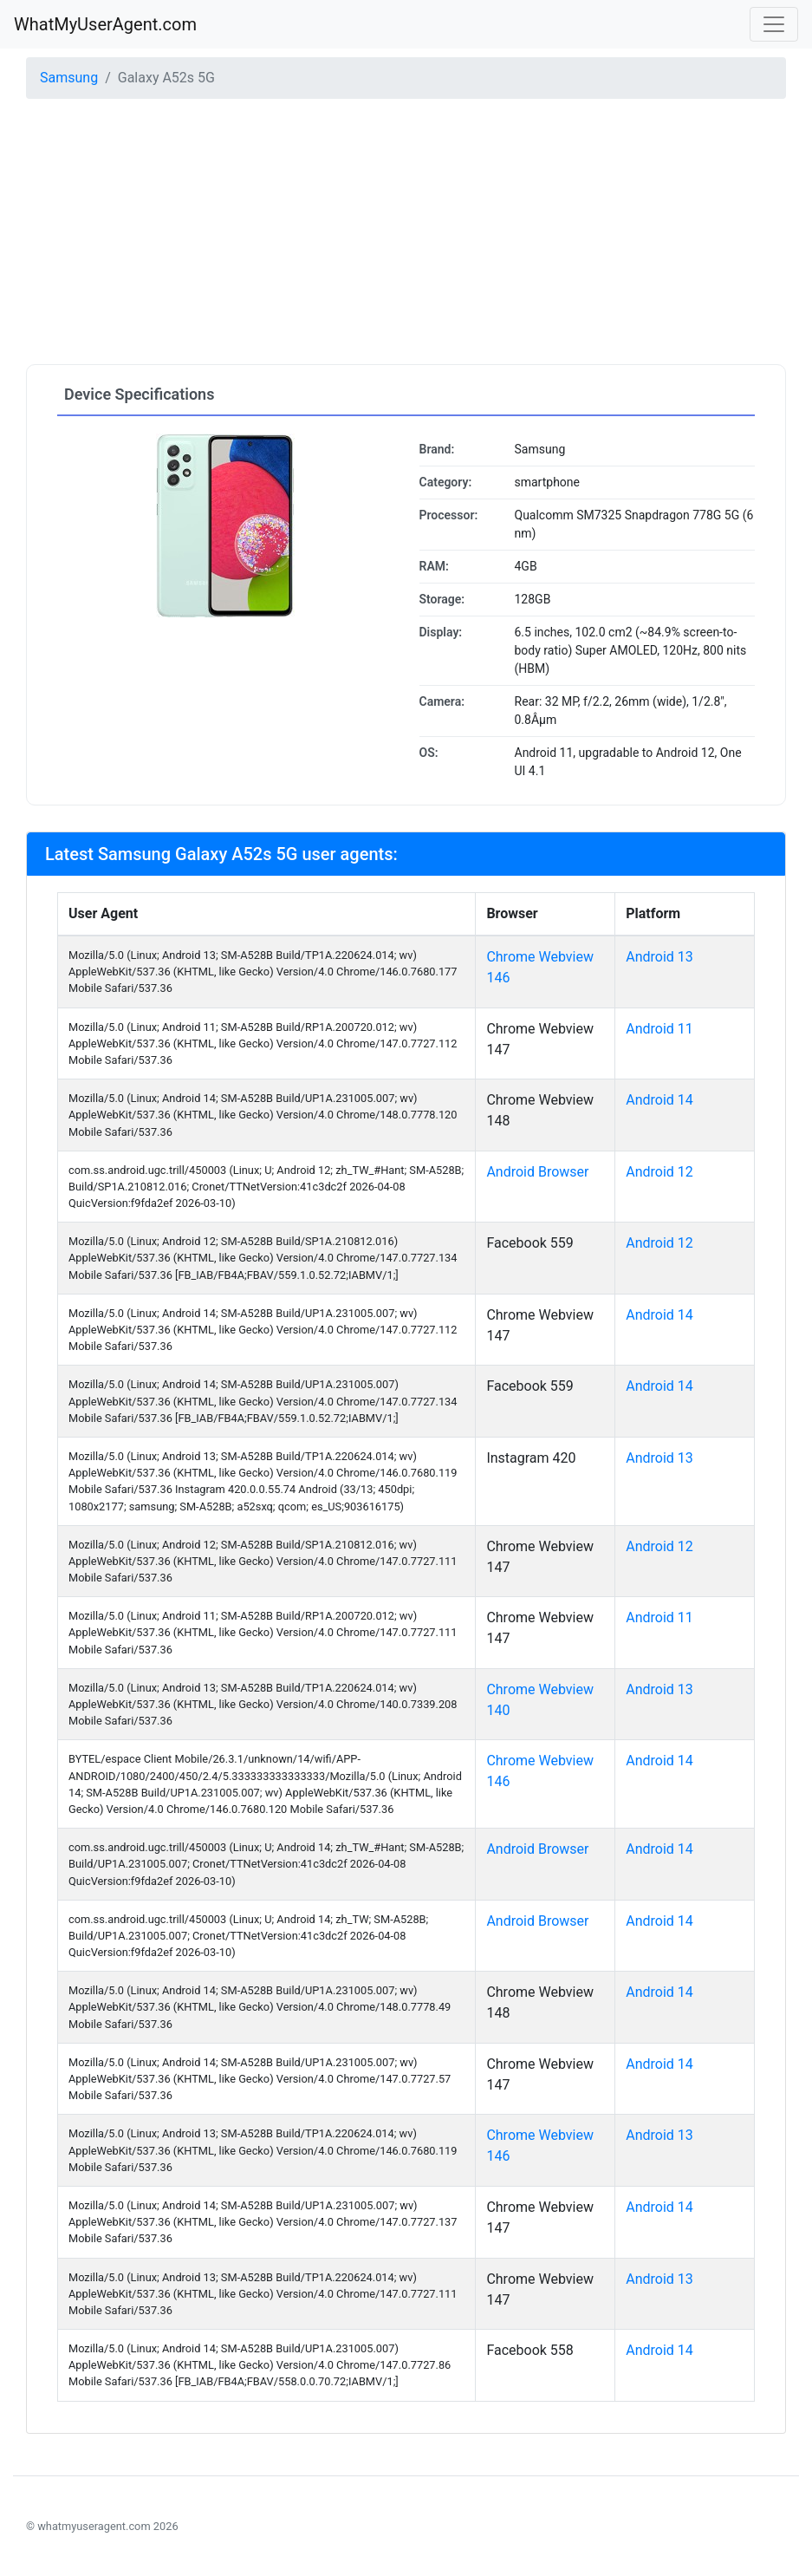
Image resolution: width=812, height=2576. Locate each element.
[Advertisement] (406, 234)
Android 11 (659, 1029)
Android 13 (659, 957)
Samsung (69, 77)
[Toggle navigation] (774, 24)
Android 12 (659, 1172)
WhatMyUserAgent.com (105, 24)
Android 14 (659, 1100)
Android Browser (537, 1172)
